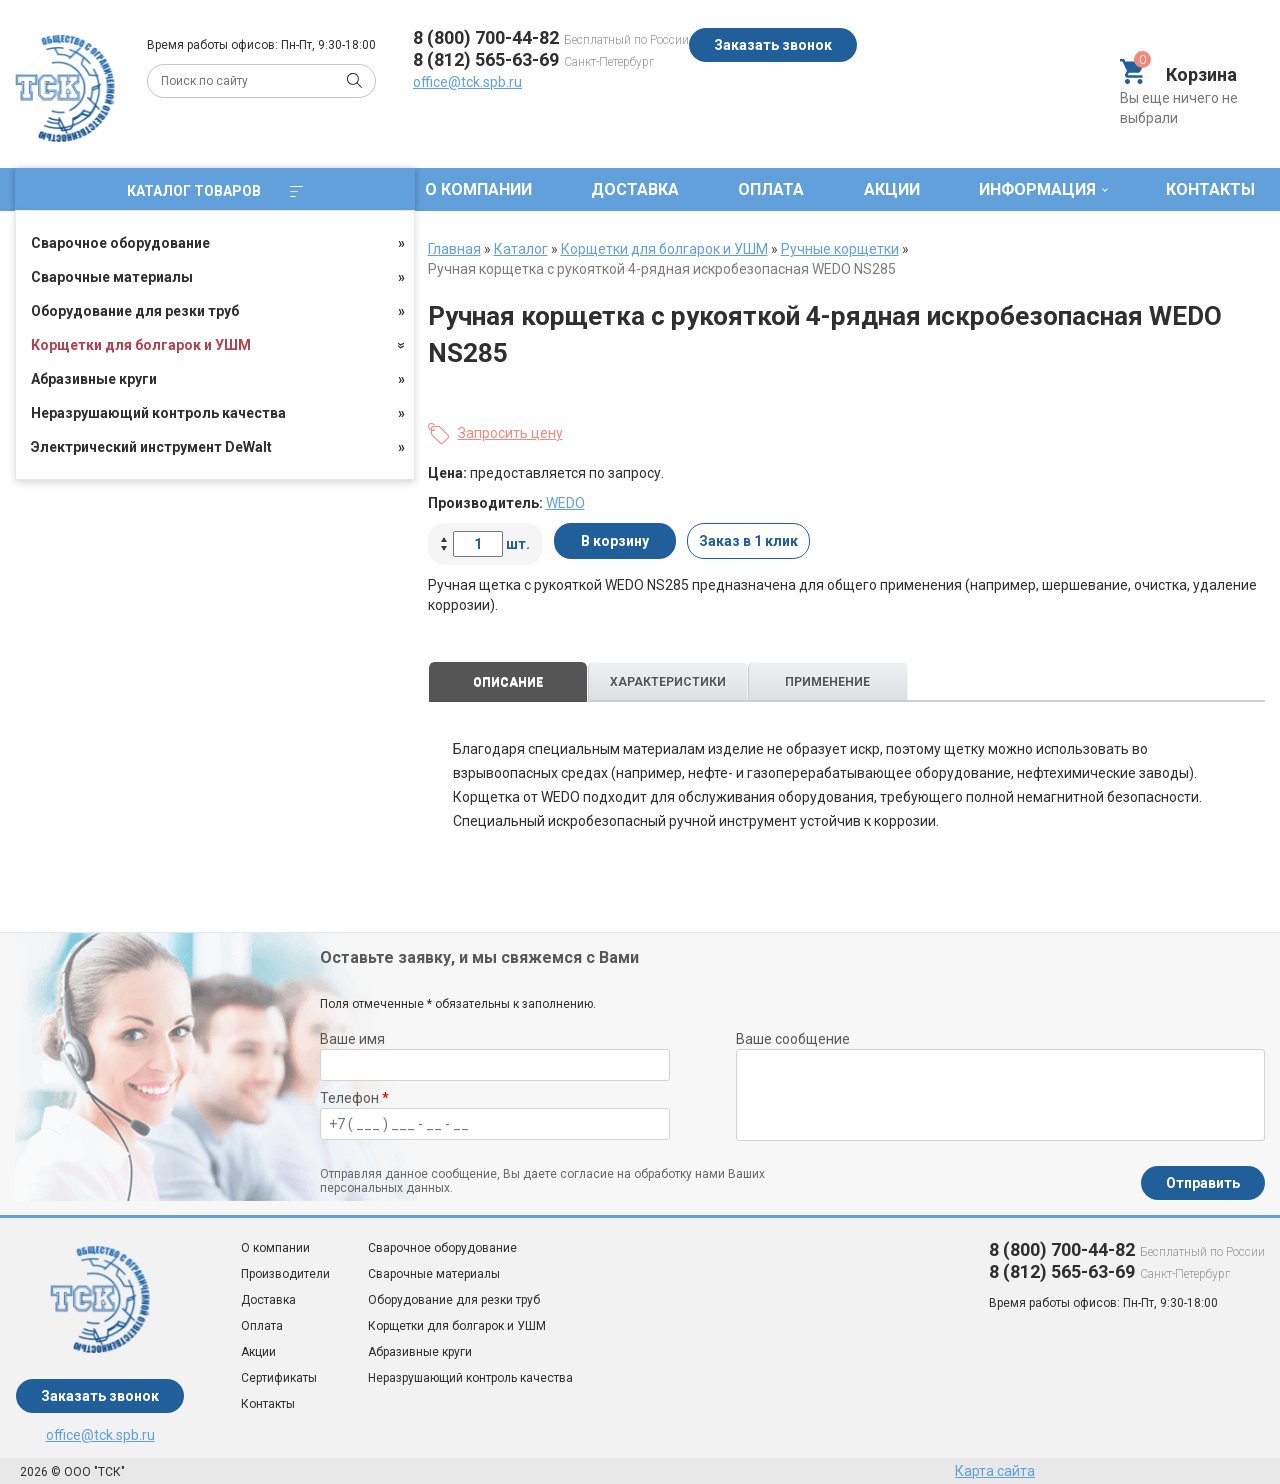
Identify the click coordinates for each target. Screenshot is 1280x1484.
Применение (827, 682)
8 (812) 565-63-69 (486, 59)
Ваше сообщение (793, 1039)
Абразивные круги (94, 379)
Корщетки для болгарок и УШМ (141, 345)
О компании (478, 189)
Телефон (354, 1098)
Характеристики (668, 682)
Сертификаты (279, 1378)
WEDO (565, 503)
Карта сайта (995, 1471)
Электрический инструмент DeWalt (151, 447)
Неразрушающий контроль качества (158, 413)
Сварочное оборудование (120, 243)
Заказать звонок (773, 45)
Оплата (771, 189)
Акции (892, 189)
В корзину (615, 541)
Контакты (1210, 189)
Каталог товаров (215, 191)
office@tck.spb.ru (467, 82)
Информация (1037, 189)
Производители (285, 1274)
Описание (508, 682)
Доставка (635, 189)
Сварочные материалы (112, 277)
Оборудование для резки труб (135, 311)
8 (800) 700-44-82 (486, 37)
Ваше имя (352, 1039)
